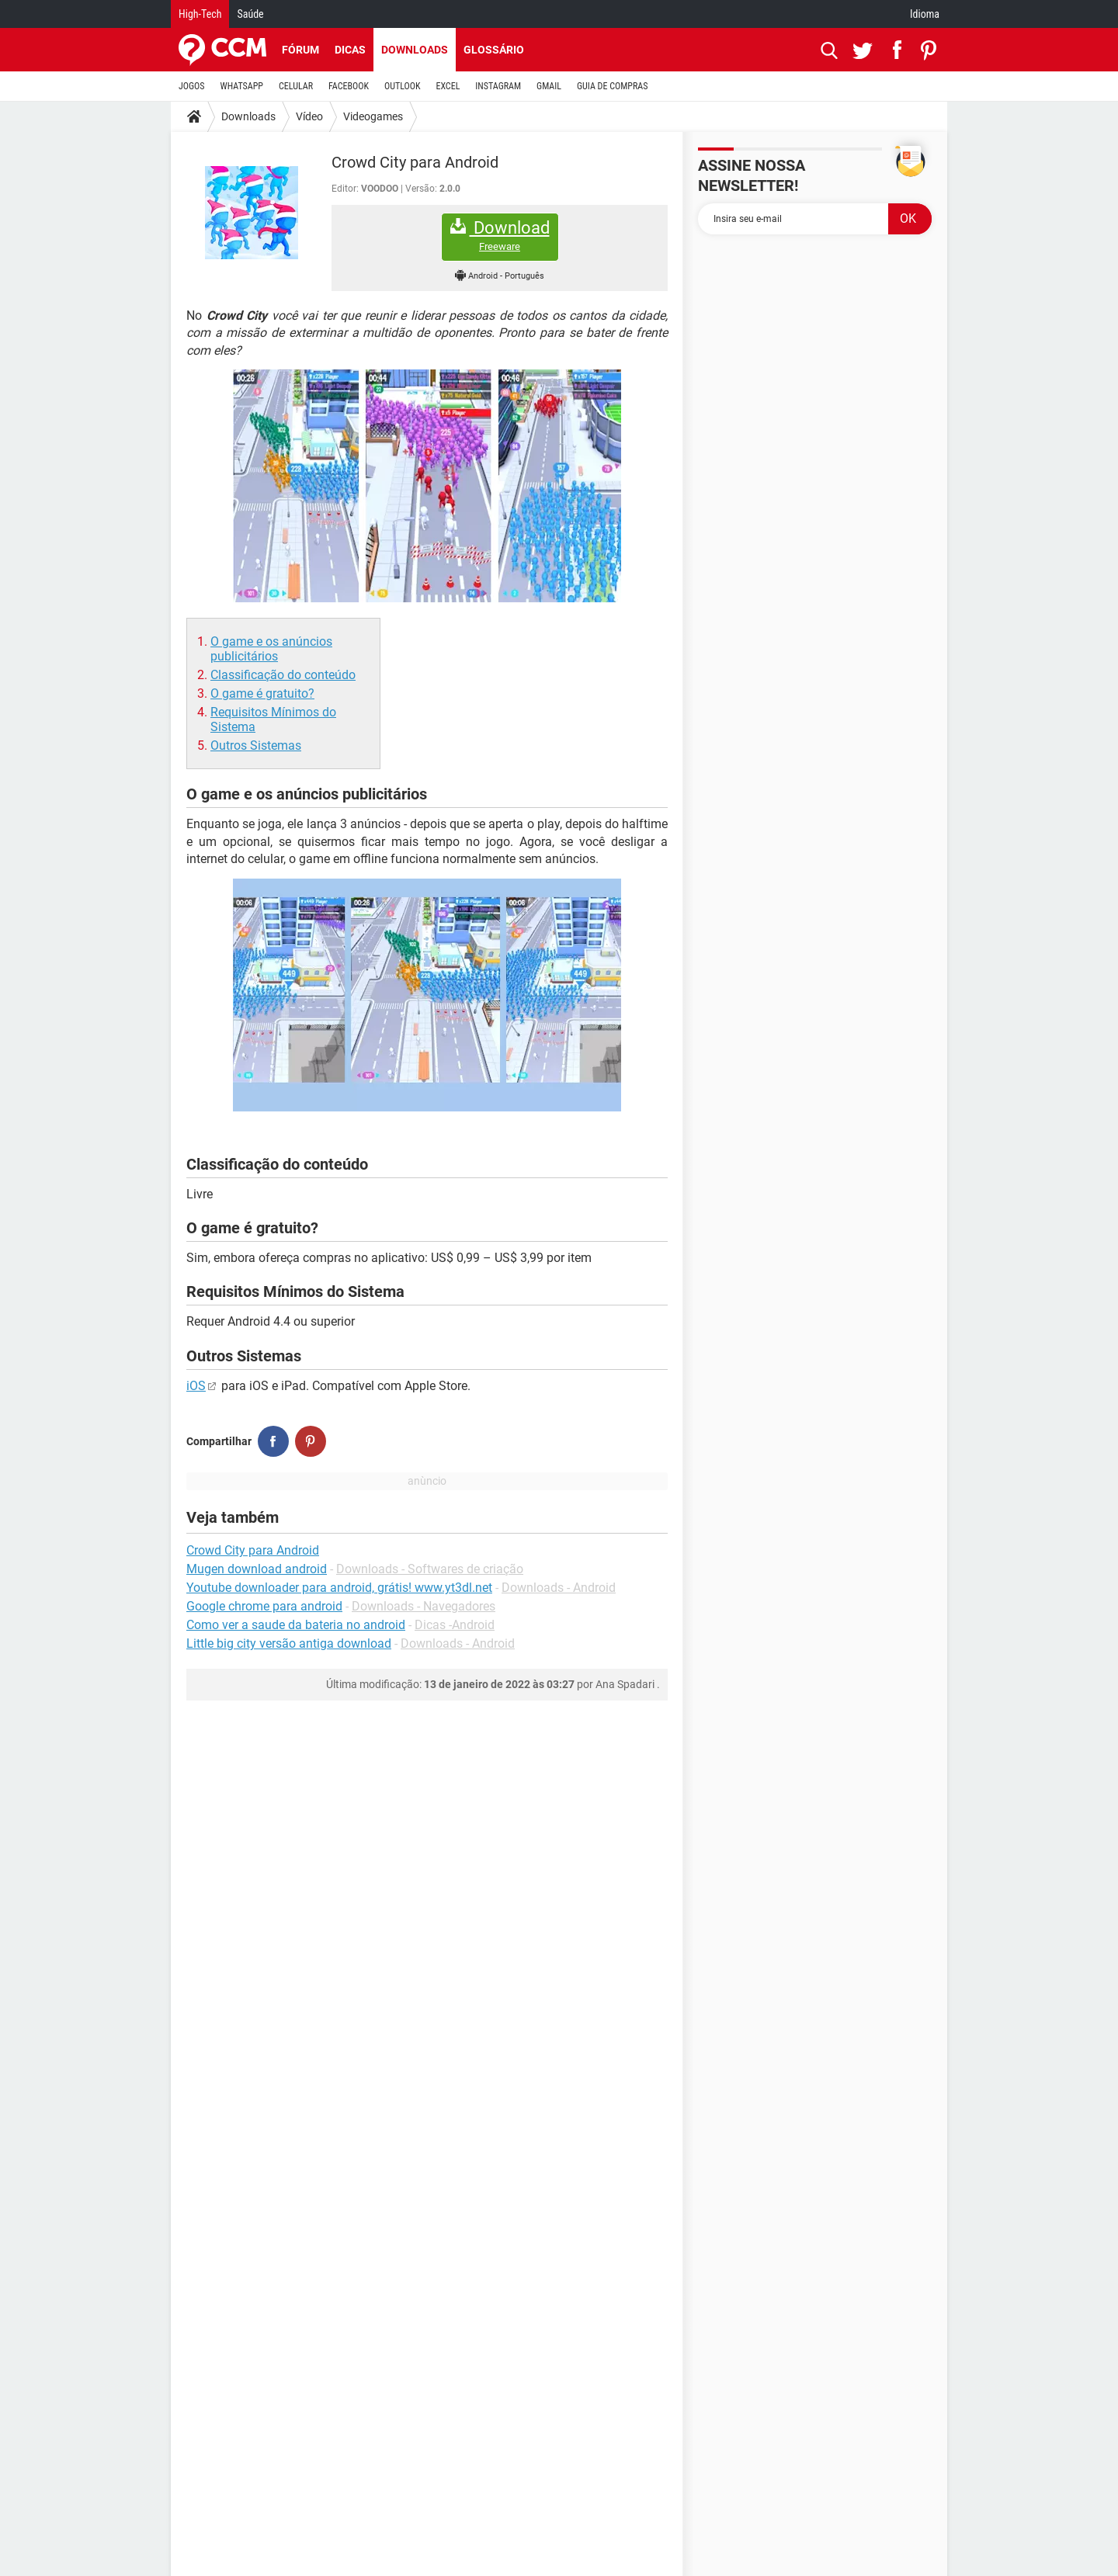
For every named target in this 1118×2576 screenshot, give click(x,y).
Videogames (373, 116)
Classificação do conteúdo (283, 674)
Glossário (494, 49)
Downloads (414, 49)
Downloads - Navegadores (423, 1606)
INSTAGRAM (498, 86)
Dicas (350, 49)
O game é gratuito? (262, 693)
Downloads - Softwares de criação (429, 1569)
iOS (196, 1385)
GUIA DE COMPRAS (612, 86)
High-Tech (200, 14)
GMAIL (548, 86)
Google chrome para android (264, 1606)
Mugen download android (256, 1569)
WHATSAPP (241, 86)
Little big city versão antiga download (288, 1643)
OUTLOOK (402, 86)
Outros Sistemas (255, 745)
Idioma (924, 14)
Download (500, 235)
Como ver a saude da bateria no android (295, 1624)
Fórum (300, 49)
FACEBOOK (348, 86)
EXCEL (448, 86)
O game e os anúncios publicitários (271, 649)
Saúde (250, 14)
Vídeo (309, 116)
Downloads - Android (559, 1587)
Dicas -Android (455, 1624)
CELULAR (296, 86)
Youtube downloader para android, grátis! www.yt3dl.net (339, 1587)
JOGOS (192, 86)
